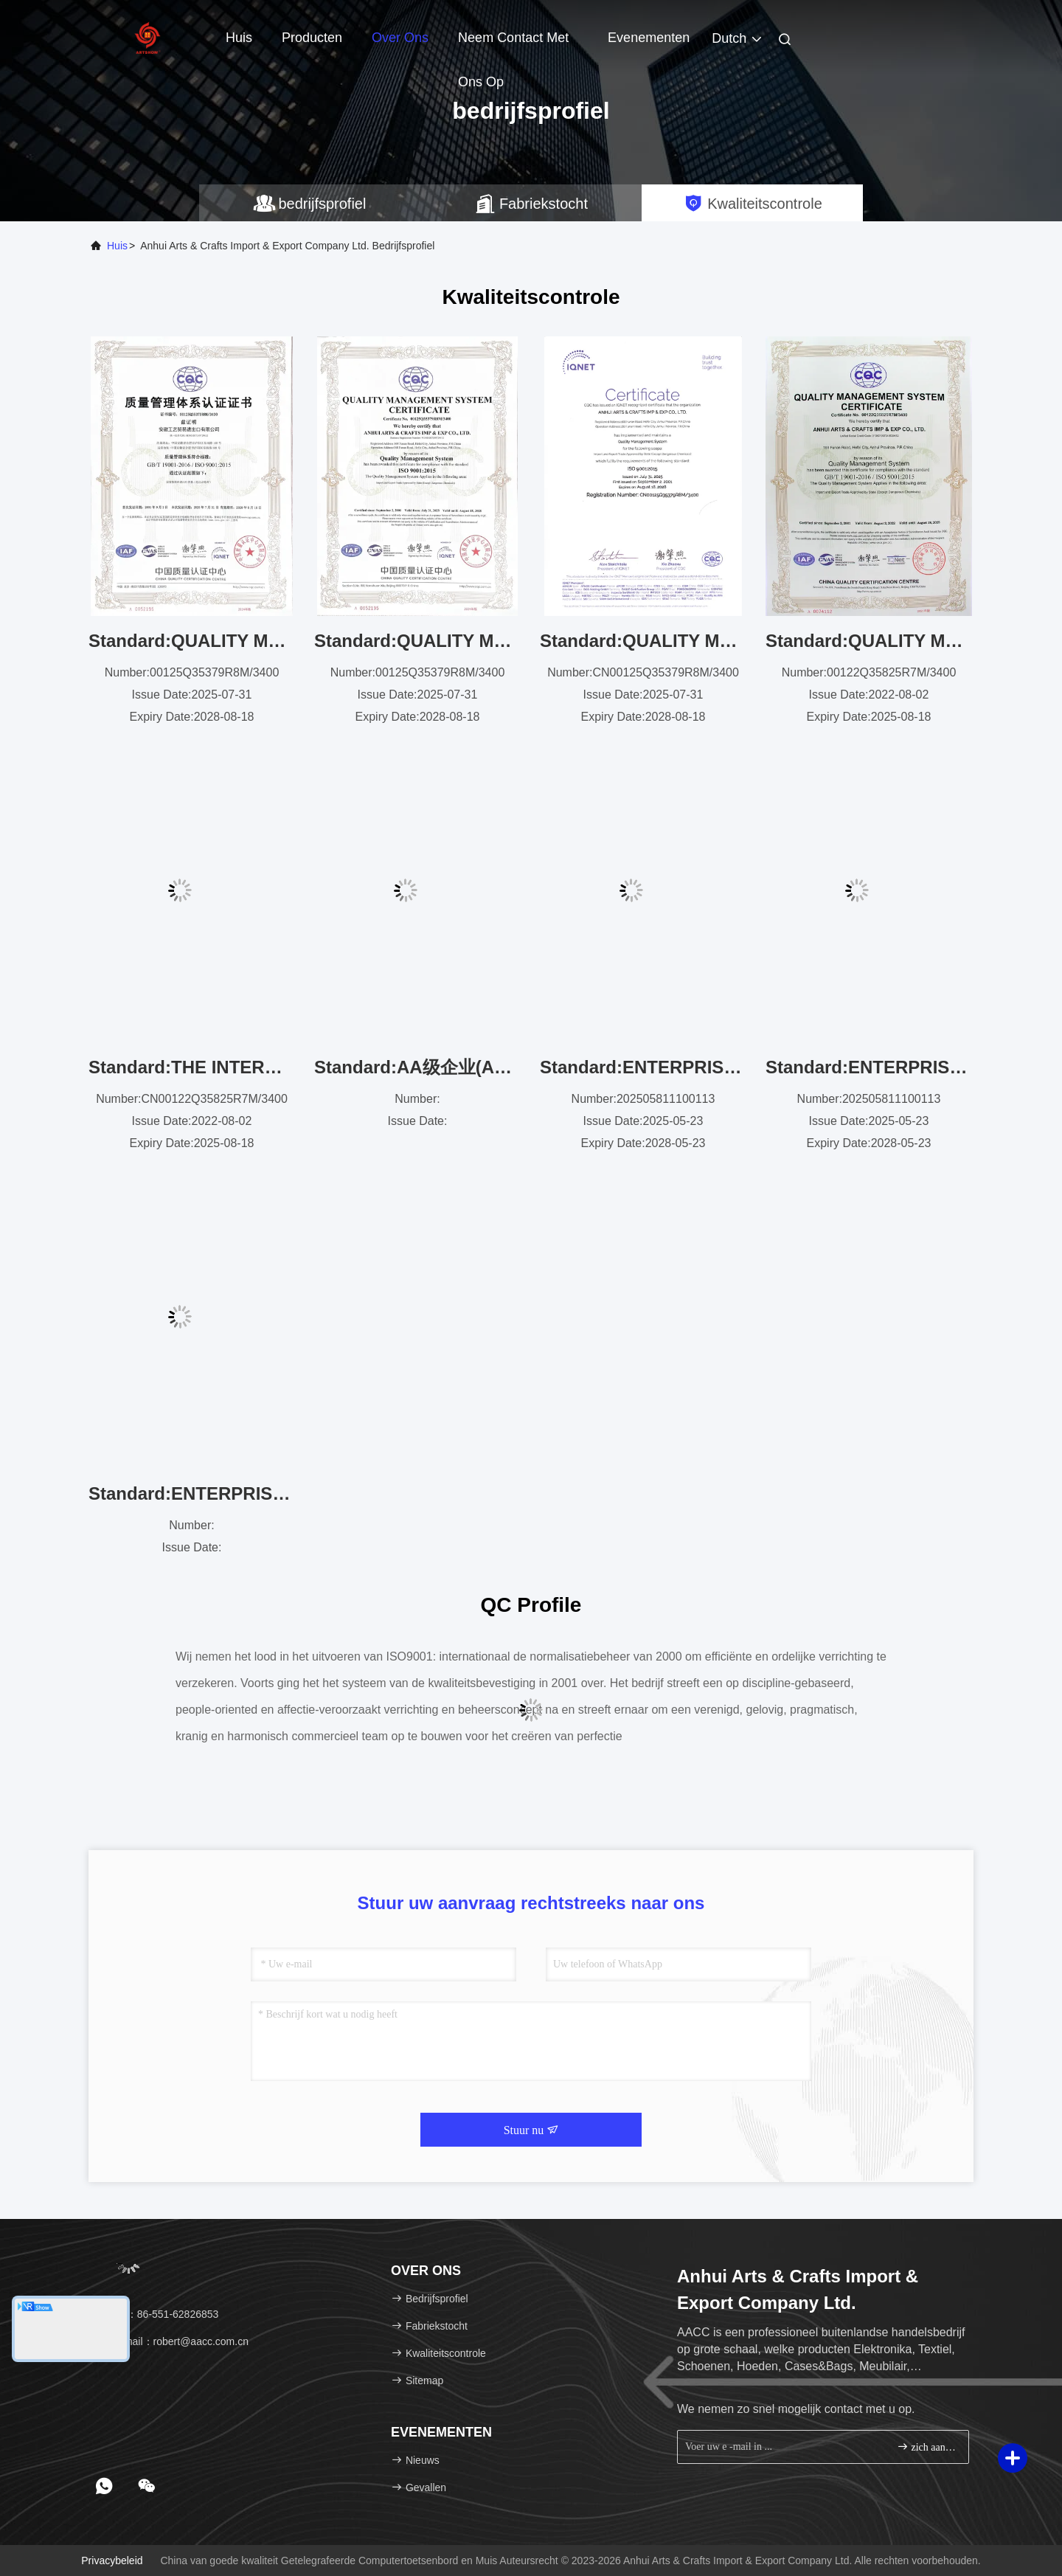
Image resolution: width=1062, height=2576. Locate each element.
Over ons (400, 37)
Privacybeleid (111, 2560)
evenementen (649, 37)
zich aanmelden (927, 2446)
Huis (239, 37)
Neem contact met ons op (513, 45)
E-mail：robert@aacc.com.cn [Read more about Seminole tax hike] (174, 2341)
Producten (312, 37)
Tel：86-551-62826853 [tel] (158, 2314)
